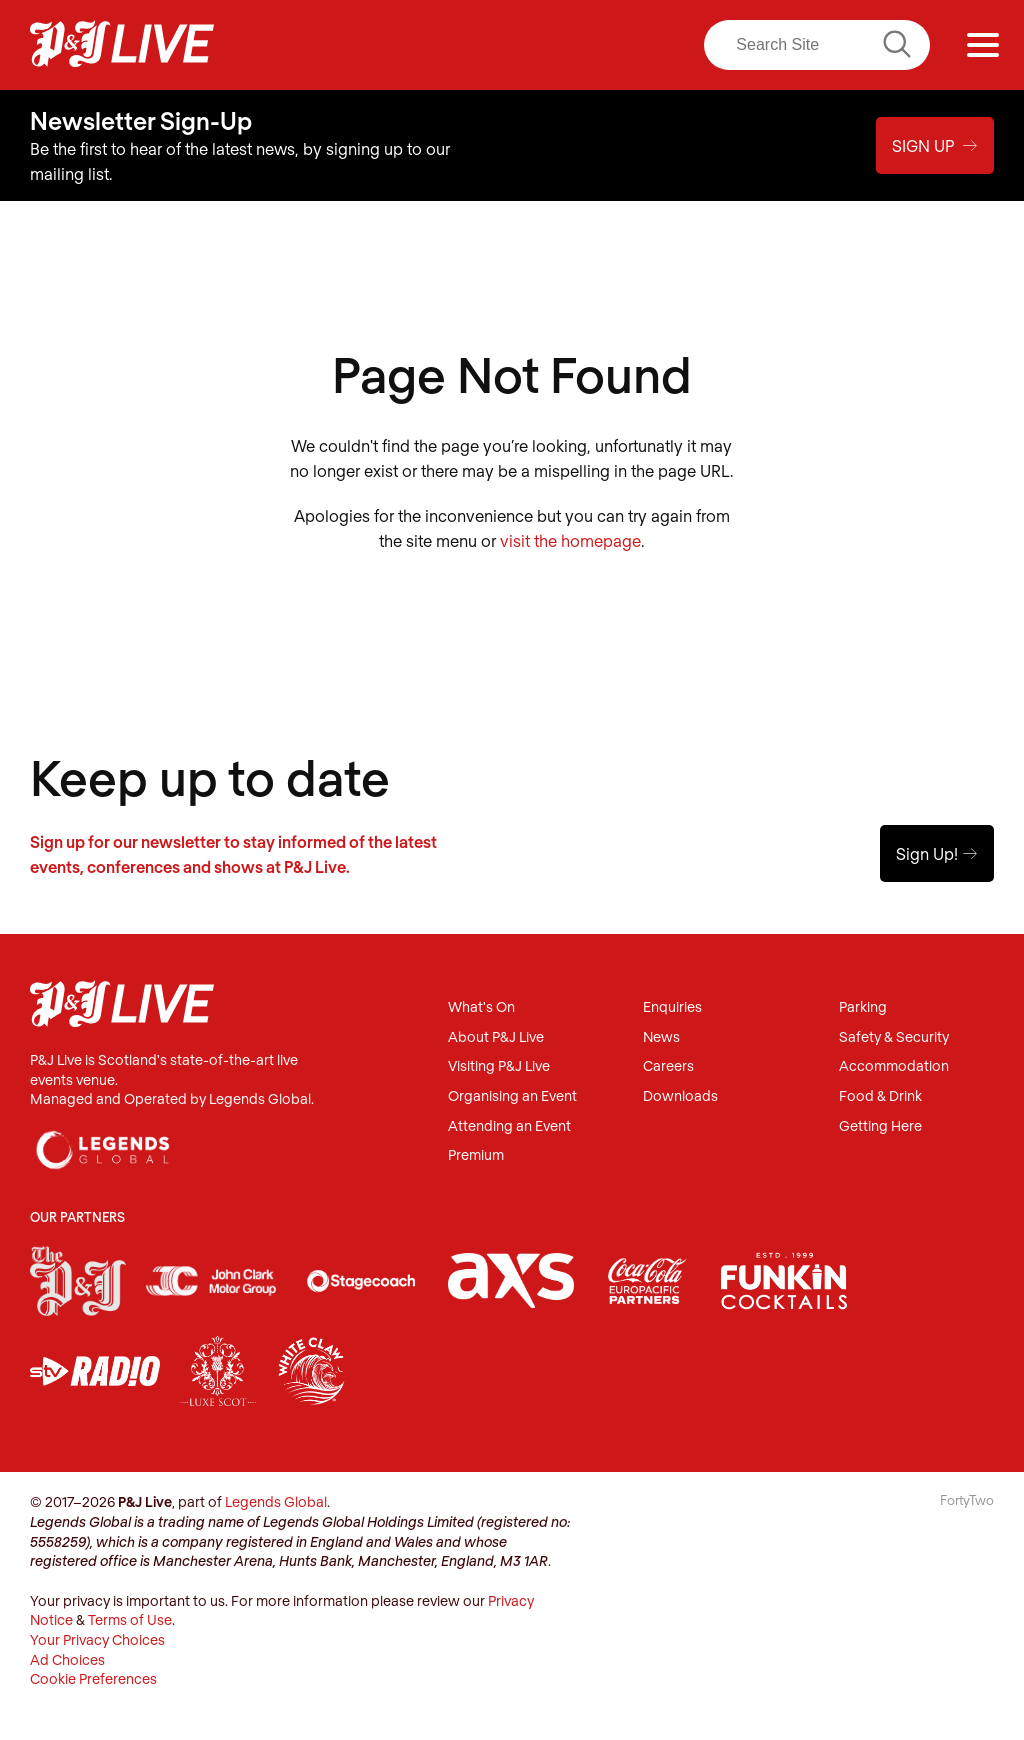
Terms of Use (130, 1619)
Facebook (431, 45)
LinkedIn (555, 45)
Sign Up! (937, 853)
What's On (481, 1007)
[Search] (817, 45)
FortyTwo (967, 1500)
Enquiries (672, 1007)
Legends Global (276, 1501)
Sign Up (935, 145)
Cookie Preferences (93, 1678)
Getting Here (880, 1126)
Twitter (514, 45)
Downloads (680, 1096)
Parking (863, 1007)
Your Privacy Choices (97, 1639)
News (661, 1037)
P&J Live (122, 45)
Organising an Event (512, 1096)
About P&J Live (496, 1037)
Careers (668, 1066)
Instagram (472, 45)
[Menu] (983, 45)
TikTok (639, 45)
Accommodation (894, 1066)
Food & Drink (880, 1096)
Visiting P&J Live (499, 1066)
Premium (476, 1155)
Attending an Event (509, 1126)
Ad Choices (67, 1659)
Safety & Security (894, 1037)
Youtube (597, 45)
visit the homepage (570, 540)
